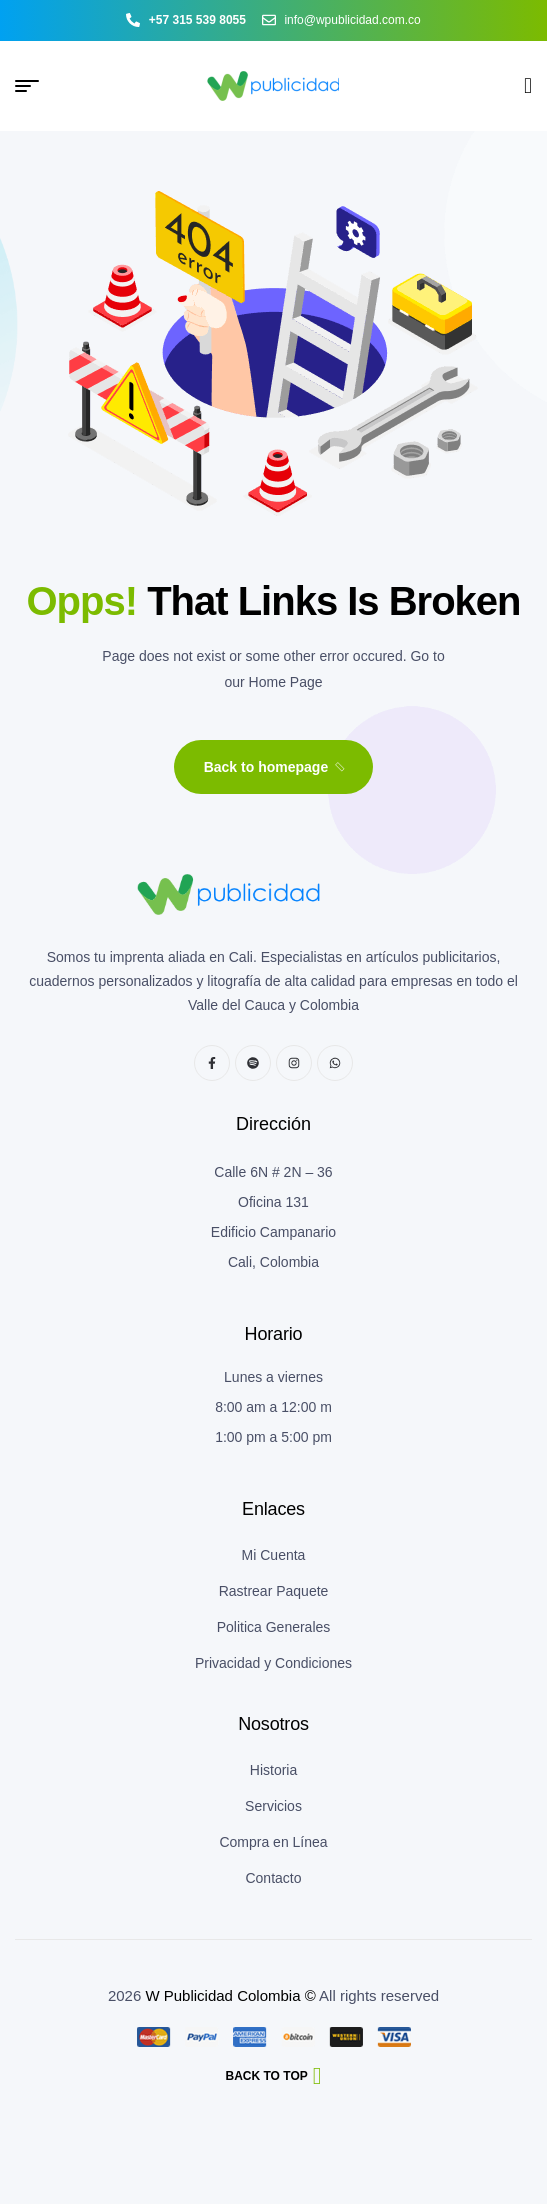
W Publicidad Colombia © (230, 1995)
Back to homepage (276, 767)
